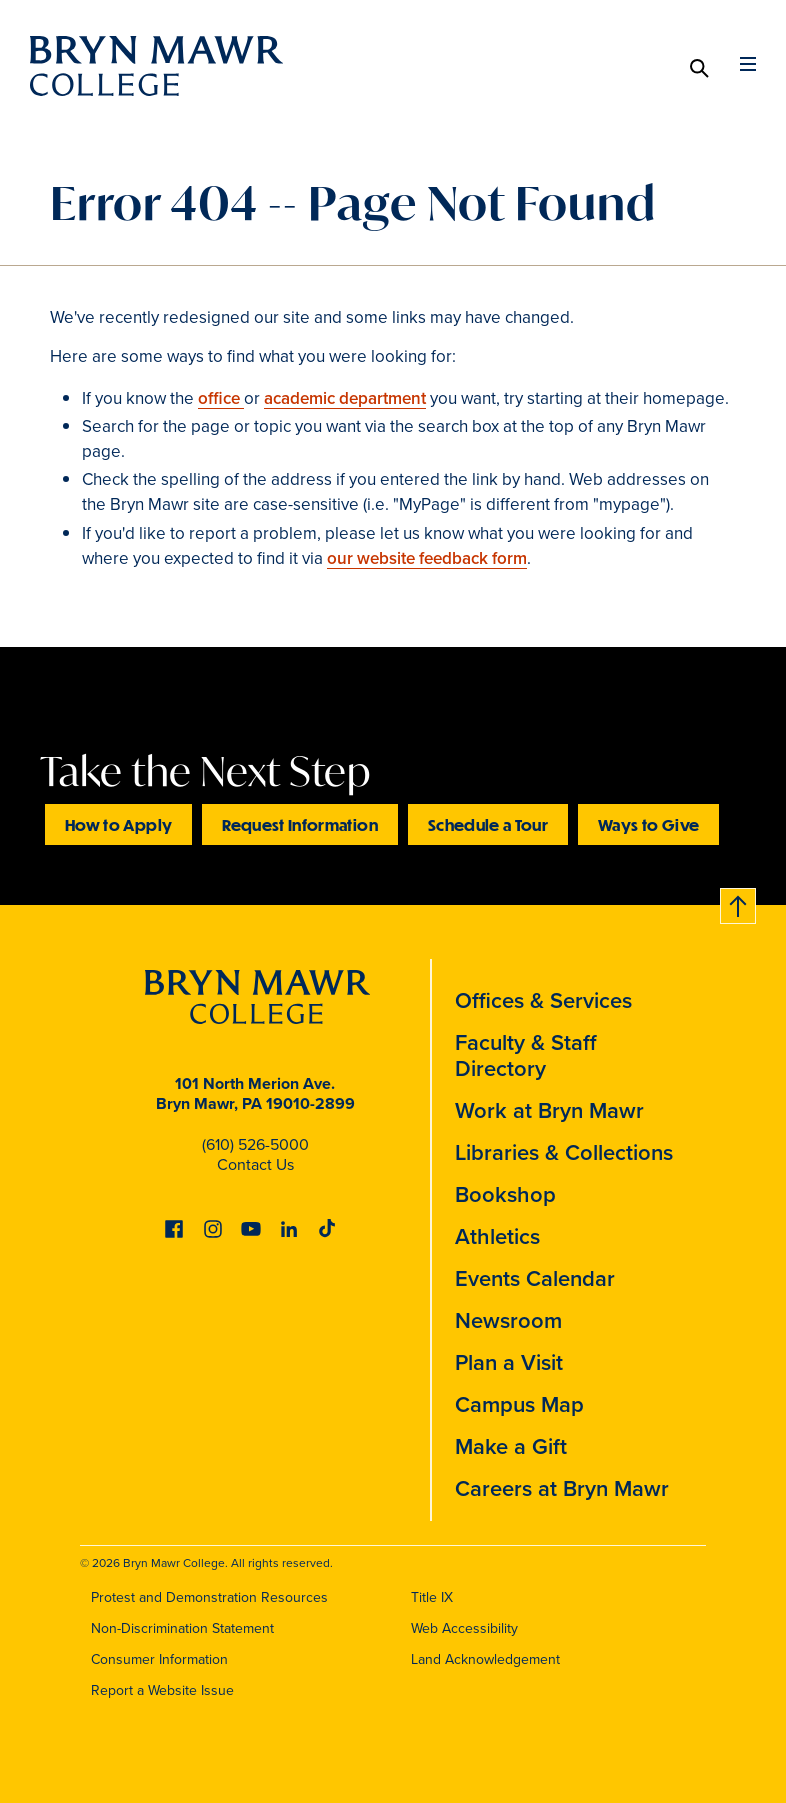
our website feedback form (427, 558)
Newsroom (508, 1320)
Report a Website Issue (162, 1690)
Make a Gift (511, 1446)
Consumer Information (159, 1659)
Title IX (432, 1597)
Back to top (739, 902)
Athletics (497, 1236)
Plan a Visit (509, 1362)
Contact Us (255, 1164)
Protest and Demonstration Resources (209, 1597)
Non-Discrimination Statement (182, 1628)
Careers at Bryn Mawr (562, 1488)
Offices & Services (543, 1000)
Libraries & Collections (564, 1152)
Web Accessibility (464, 1628)
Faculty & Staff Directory (526, 1055)
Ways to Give (648, 824)
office (221, 398)
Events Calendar (535, 1278)
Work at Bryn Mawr (549, 1110)
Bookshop (505, 1194)
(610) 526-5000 (255, 1144)
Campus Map (519, 1404)
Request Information (300, 824)
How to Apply (118, 824)
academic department (345, 398)
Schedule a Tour (488, 824)
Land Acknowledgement (485, 1659)
